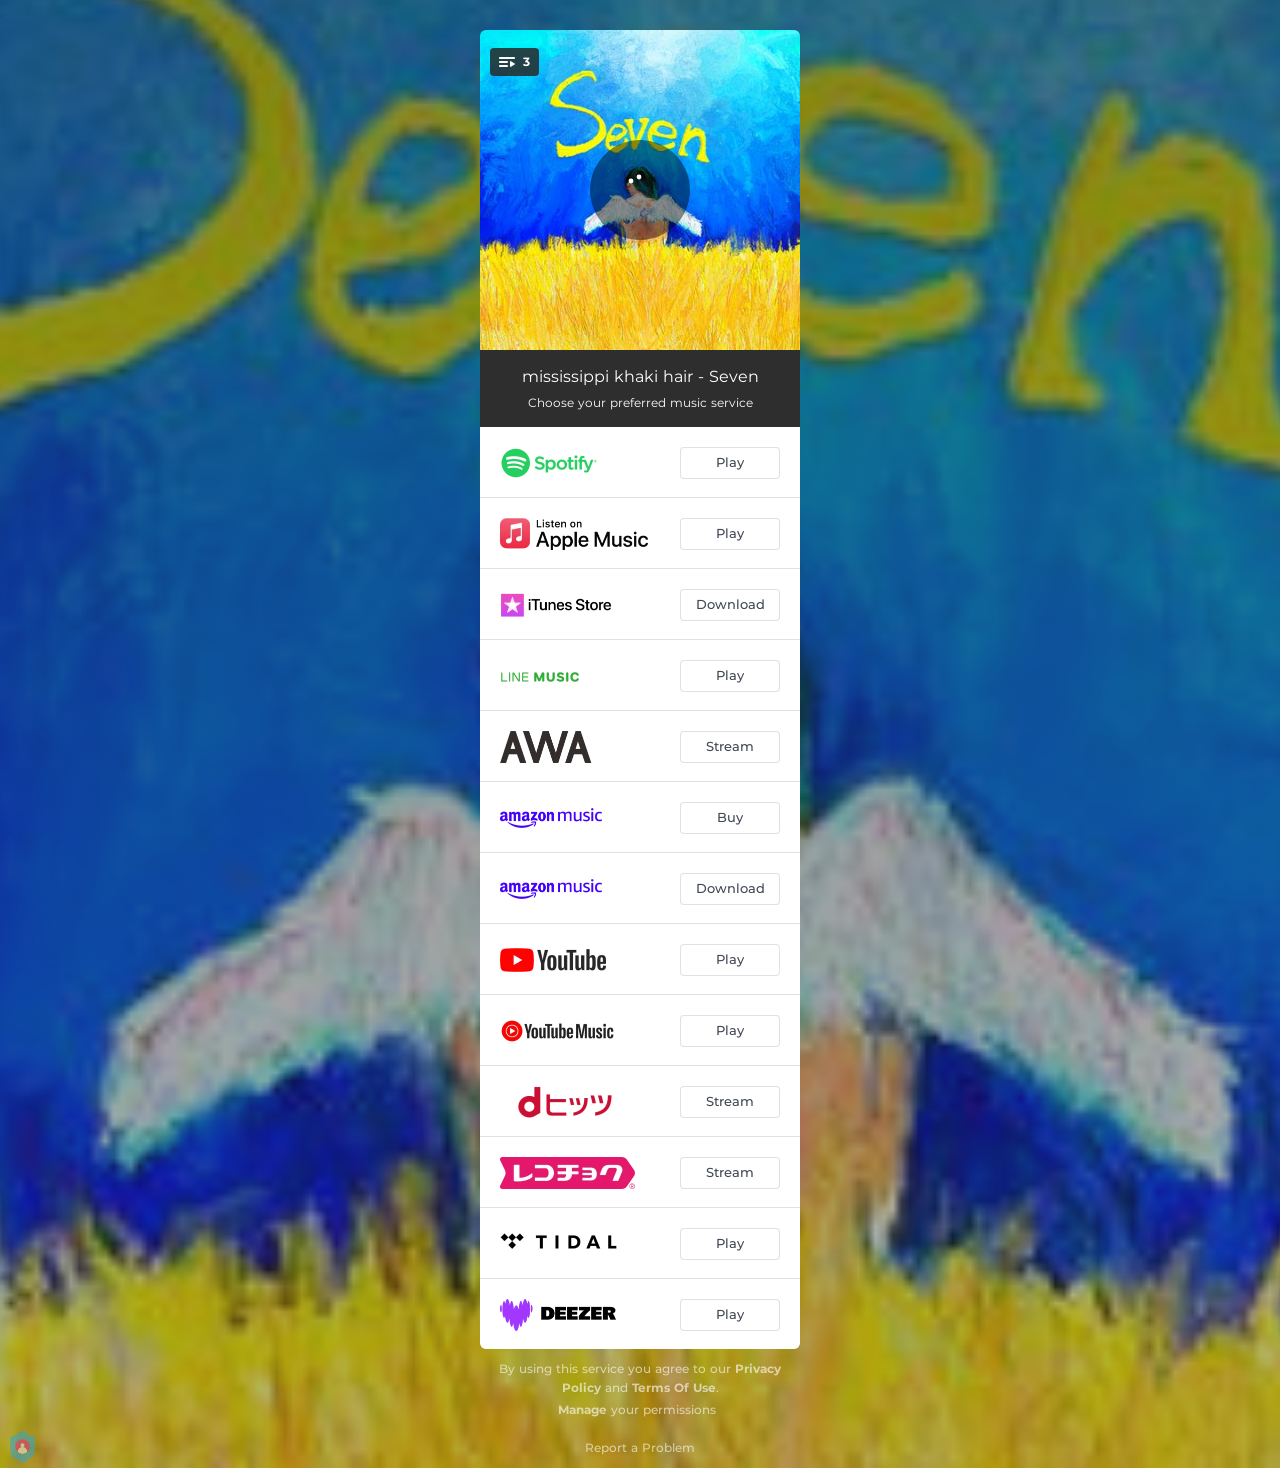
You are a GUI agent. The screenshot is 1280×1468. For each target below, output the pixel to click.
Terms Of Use (674, 1387)
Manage (582, 1409)
